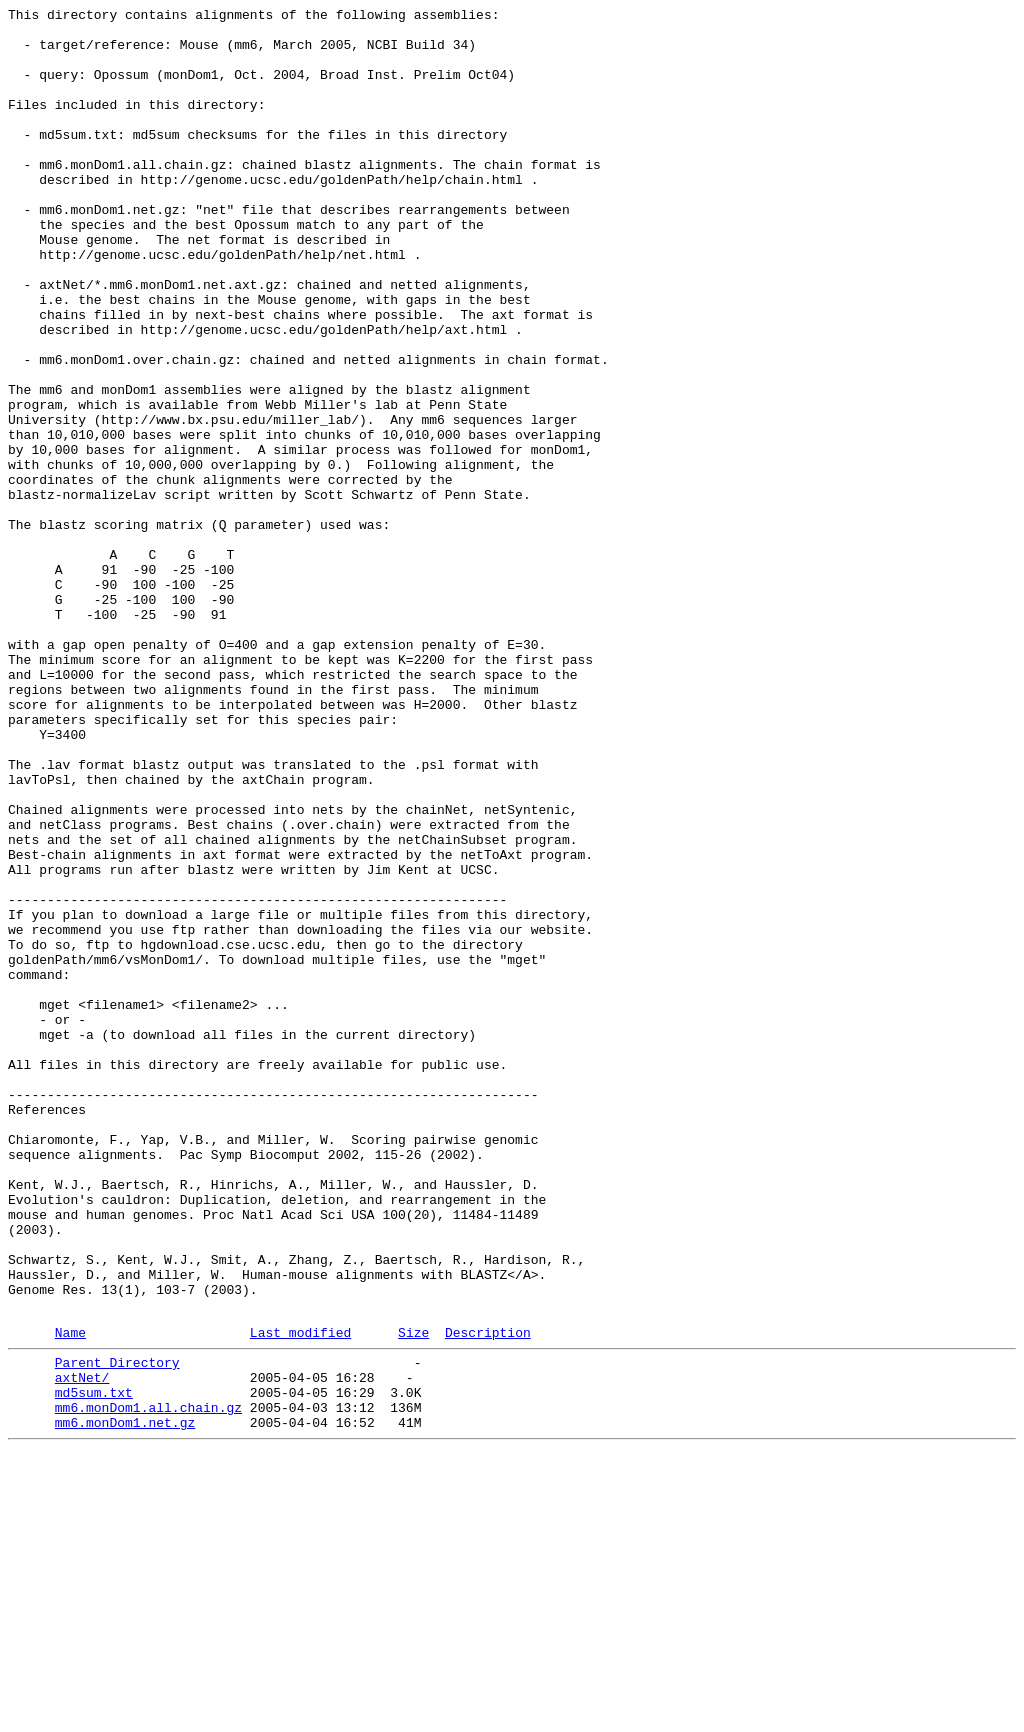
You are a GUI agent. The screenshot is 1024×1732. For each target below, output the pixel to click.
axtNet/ (82, 1647)
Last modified (300, 1596)
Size (413, 1596)
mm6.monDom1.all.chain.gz (148, 1683)
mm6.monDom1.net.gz (125, 1701)
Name (70, 1596)
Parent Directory (117, 1629)
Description (488, 1596)
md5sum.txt (94, 1665)
